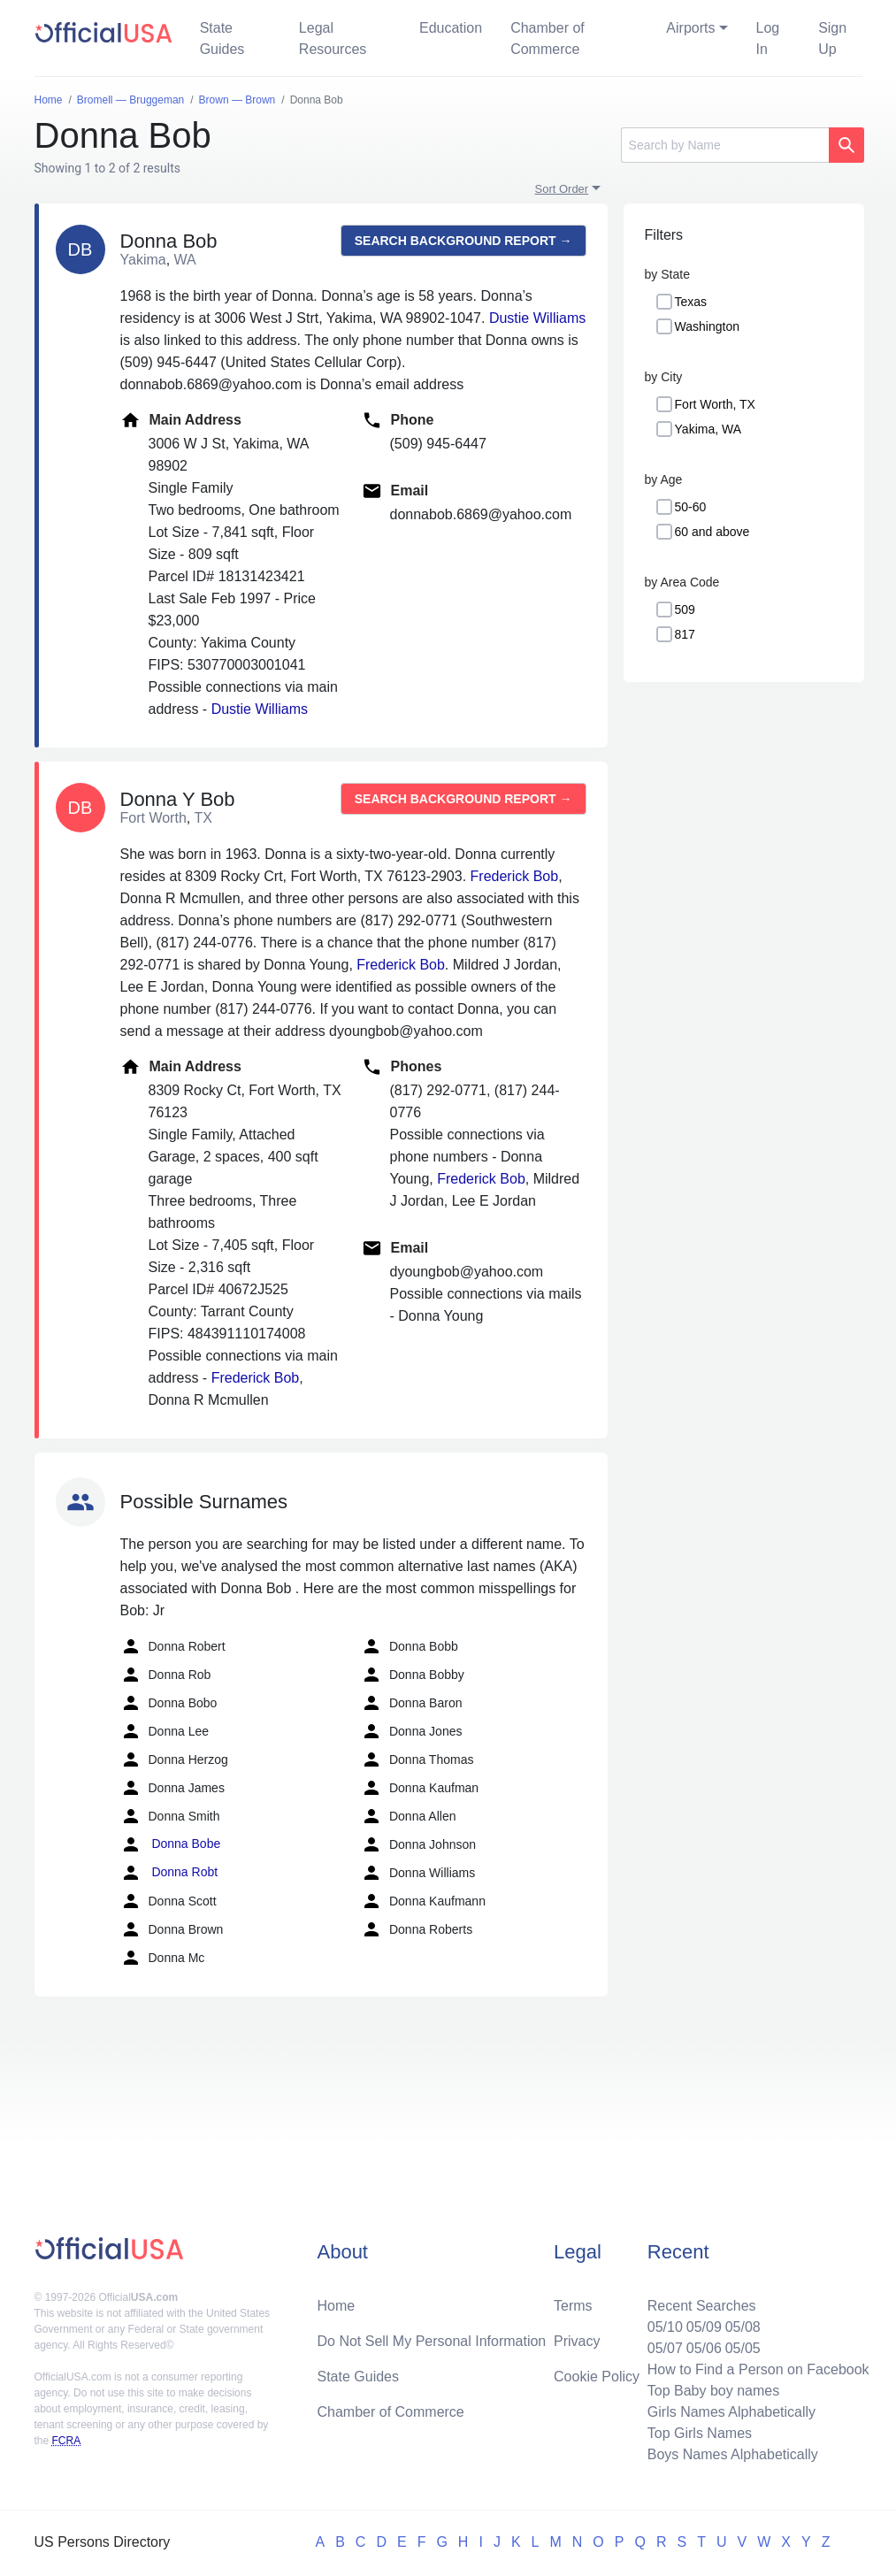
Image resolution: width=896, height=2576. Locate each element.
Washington (707, 326)
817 (685, 634)
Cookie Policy (596, 2376)
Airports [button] (690, 27)
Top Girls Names (699, 2433)
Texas (691, 302)
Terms (573, 2305)
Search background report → (463, 241)
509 (685, 609)
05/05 (743, 2348)
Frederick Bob (515, 876)
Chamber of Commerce (547, 38)
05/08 (743, 2326)
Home (336, 2305)
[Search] (725, 145)
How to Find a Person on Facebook (758, 2369)
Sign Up (832, 38)
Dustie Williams (537, 318)
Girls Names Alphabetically (731, 2411)
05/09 (704, 2326)
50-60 (691, 507)
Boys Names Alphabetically (732, 2454)
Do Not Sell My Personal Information (431, 2341)
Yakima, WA (708, 429)
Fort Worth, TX (715, 404)
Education (450, 27)
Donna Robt (169, 1872)
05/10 (665, 2326)
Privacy (577, 2341)
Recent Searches (701, 2305)
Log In (768, 38)
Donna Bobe (170, 1844)
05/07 (665, 2348)
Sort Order (562, 189)
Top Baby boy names (713, 2390)
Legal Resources (332, 38)
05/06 (704, 2348)
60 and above (712, 532)
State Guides (222, 38)
